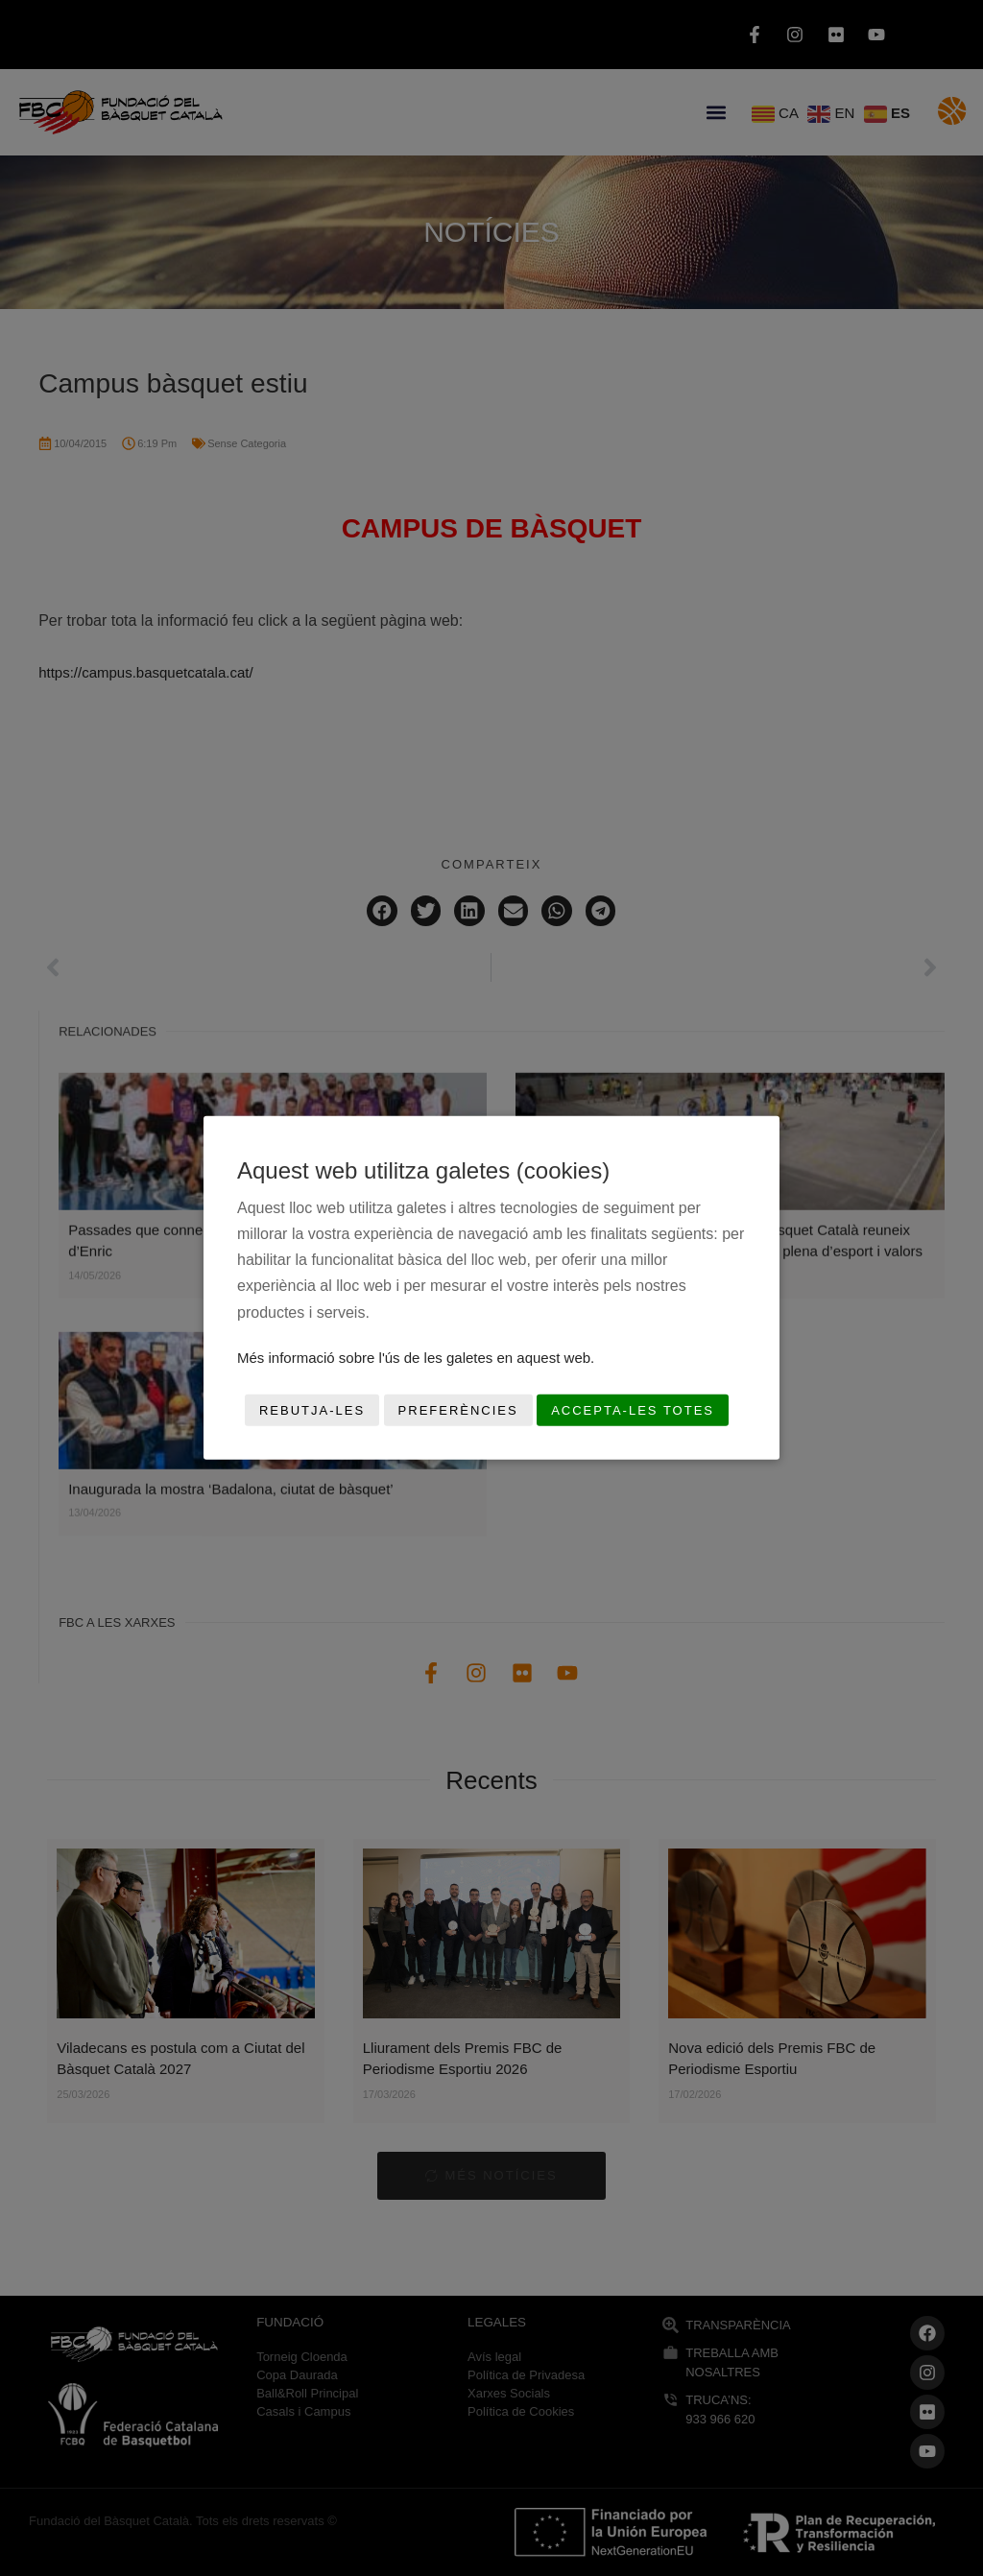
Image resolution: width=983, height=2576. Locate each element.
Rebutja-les (312, 1410)
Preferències (458, 1410)
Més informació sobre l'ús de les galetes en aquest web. (415, 1357)
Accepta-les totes (632, 1410)
